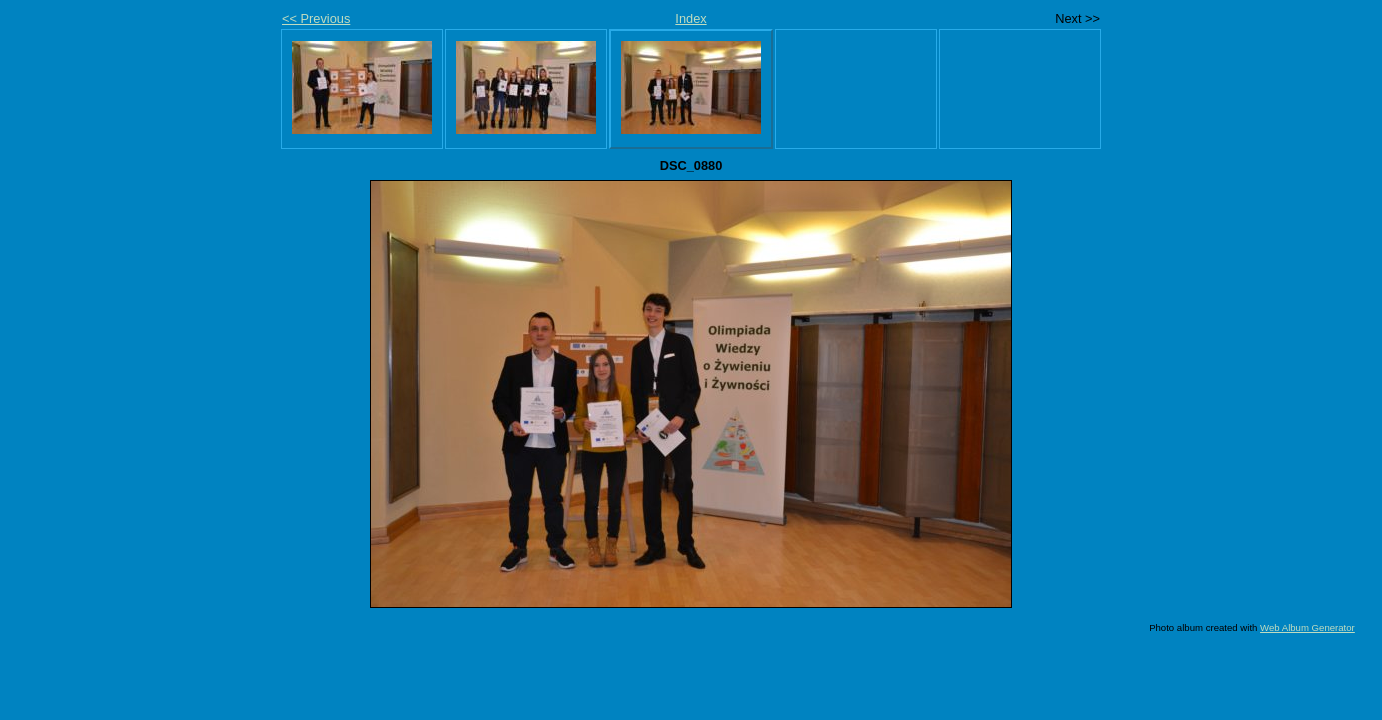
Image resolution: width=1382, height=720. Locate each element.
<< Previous (316, 18)
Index (690, 18)
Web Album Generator (1307, 627)
